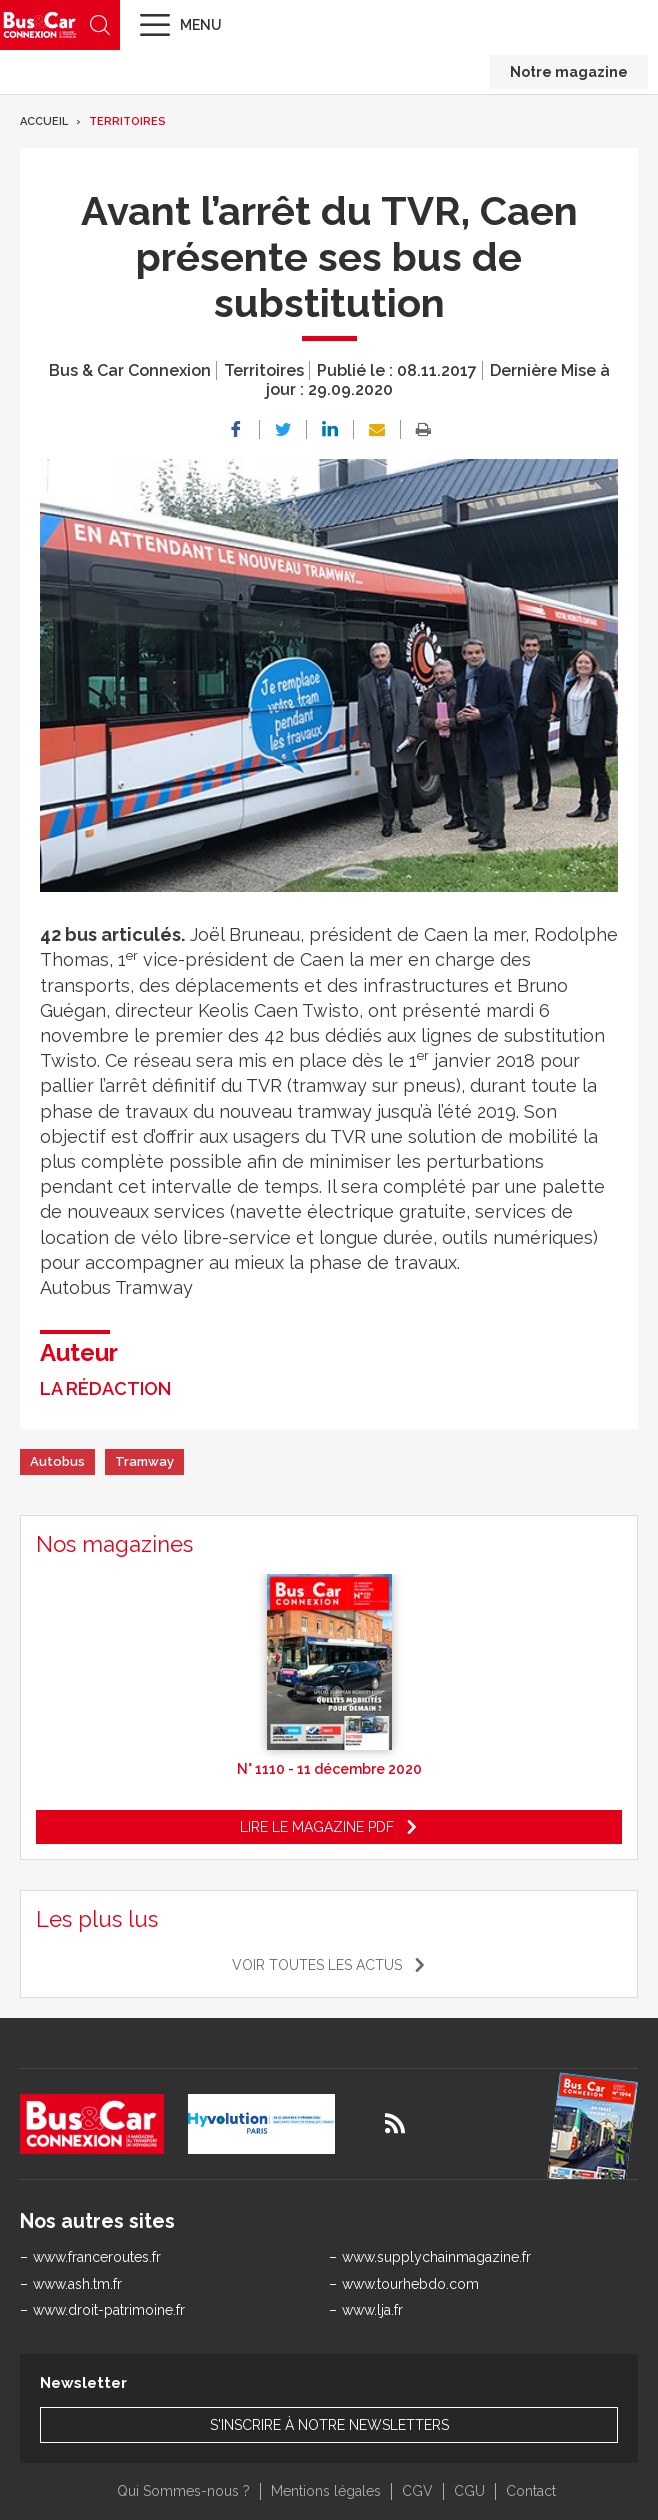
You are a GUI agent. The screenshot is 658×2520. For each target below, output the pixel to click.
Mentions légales (326, 2491)
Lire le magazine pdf (317, 1827)
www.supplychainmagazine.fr (436, 2257)
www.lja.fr (372, 2310)
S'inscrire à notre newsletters (329, 2425)
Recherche (100, 25)
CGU (469, 2491)
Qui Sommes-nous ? (183, 2491)
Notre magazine (569, 72)
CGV (417, 2491)
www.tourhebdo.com (410, 2284)
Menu (201, 25)
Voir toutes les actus (317, 1965)
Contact (531, 2491)
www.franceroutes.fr (97, 2257)
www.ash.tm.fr (77, 2284)
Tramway (144, 1461)
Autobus (57, 1461)
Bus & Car (40, 24)
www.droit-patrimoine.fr (109, 2310)
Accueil (44, 121)
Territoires (127, 121)
